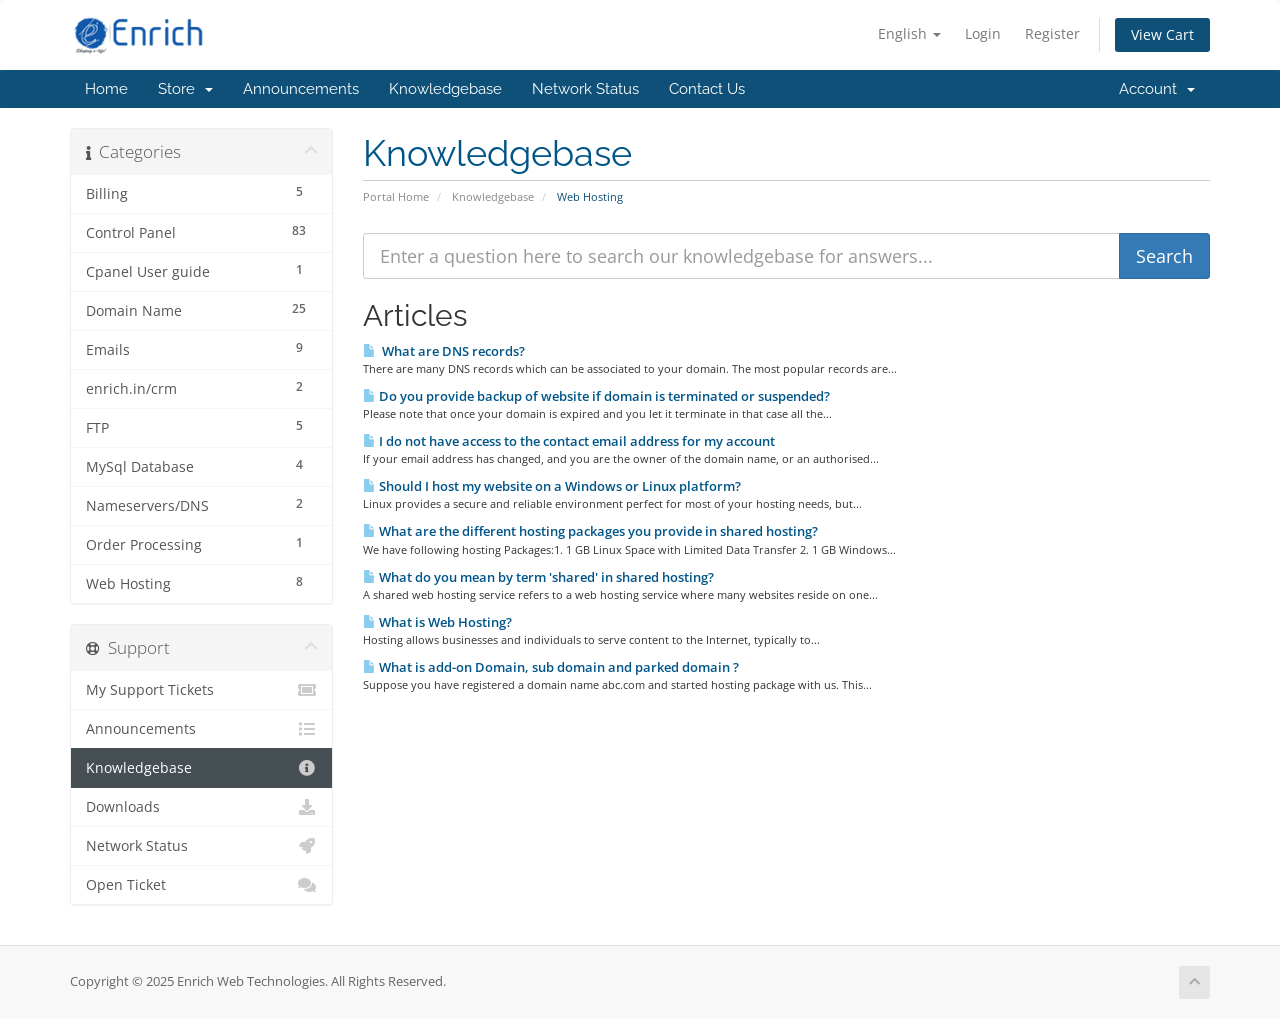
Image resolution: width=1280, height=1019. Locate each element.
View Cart (1162, 34)
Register (1052, 33)
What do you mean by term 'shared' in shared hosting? (538, 577)
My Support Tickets (201, 690)
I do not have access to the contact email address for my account (569, 441)
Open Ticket (201, 885)
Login (983, 33)
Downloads (201, 807)
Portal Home (396, 196)
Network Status (585, 89)
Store (185, 89)
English (909, 33)
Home (106, 89)
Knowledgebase (445, 89)
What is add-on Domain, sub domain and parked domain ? (551, 667)
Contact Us (707, 89)
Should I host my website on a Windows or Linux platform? (552, 486)
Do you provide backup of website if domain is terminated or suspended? (596, 396)
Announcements (301, 89)
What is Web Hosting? (437, 622)
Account (1157, 89)
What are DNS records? (444, 351)
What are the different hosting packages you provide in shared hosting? (590, 531)
